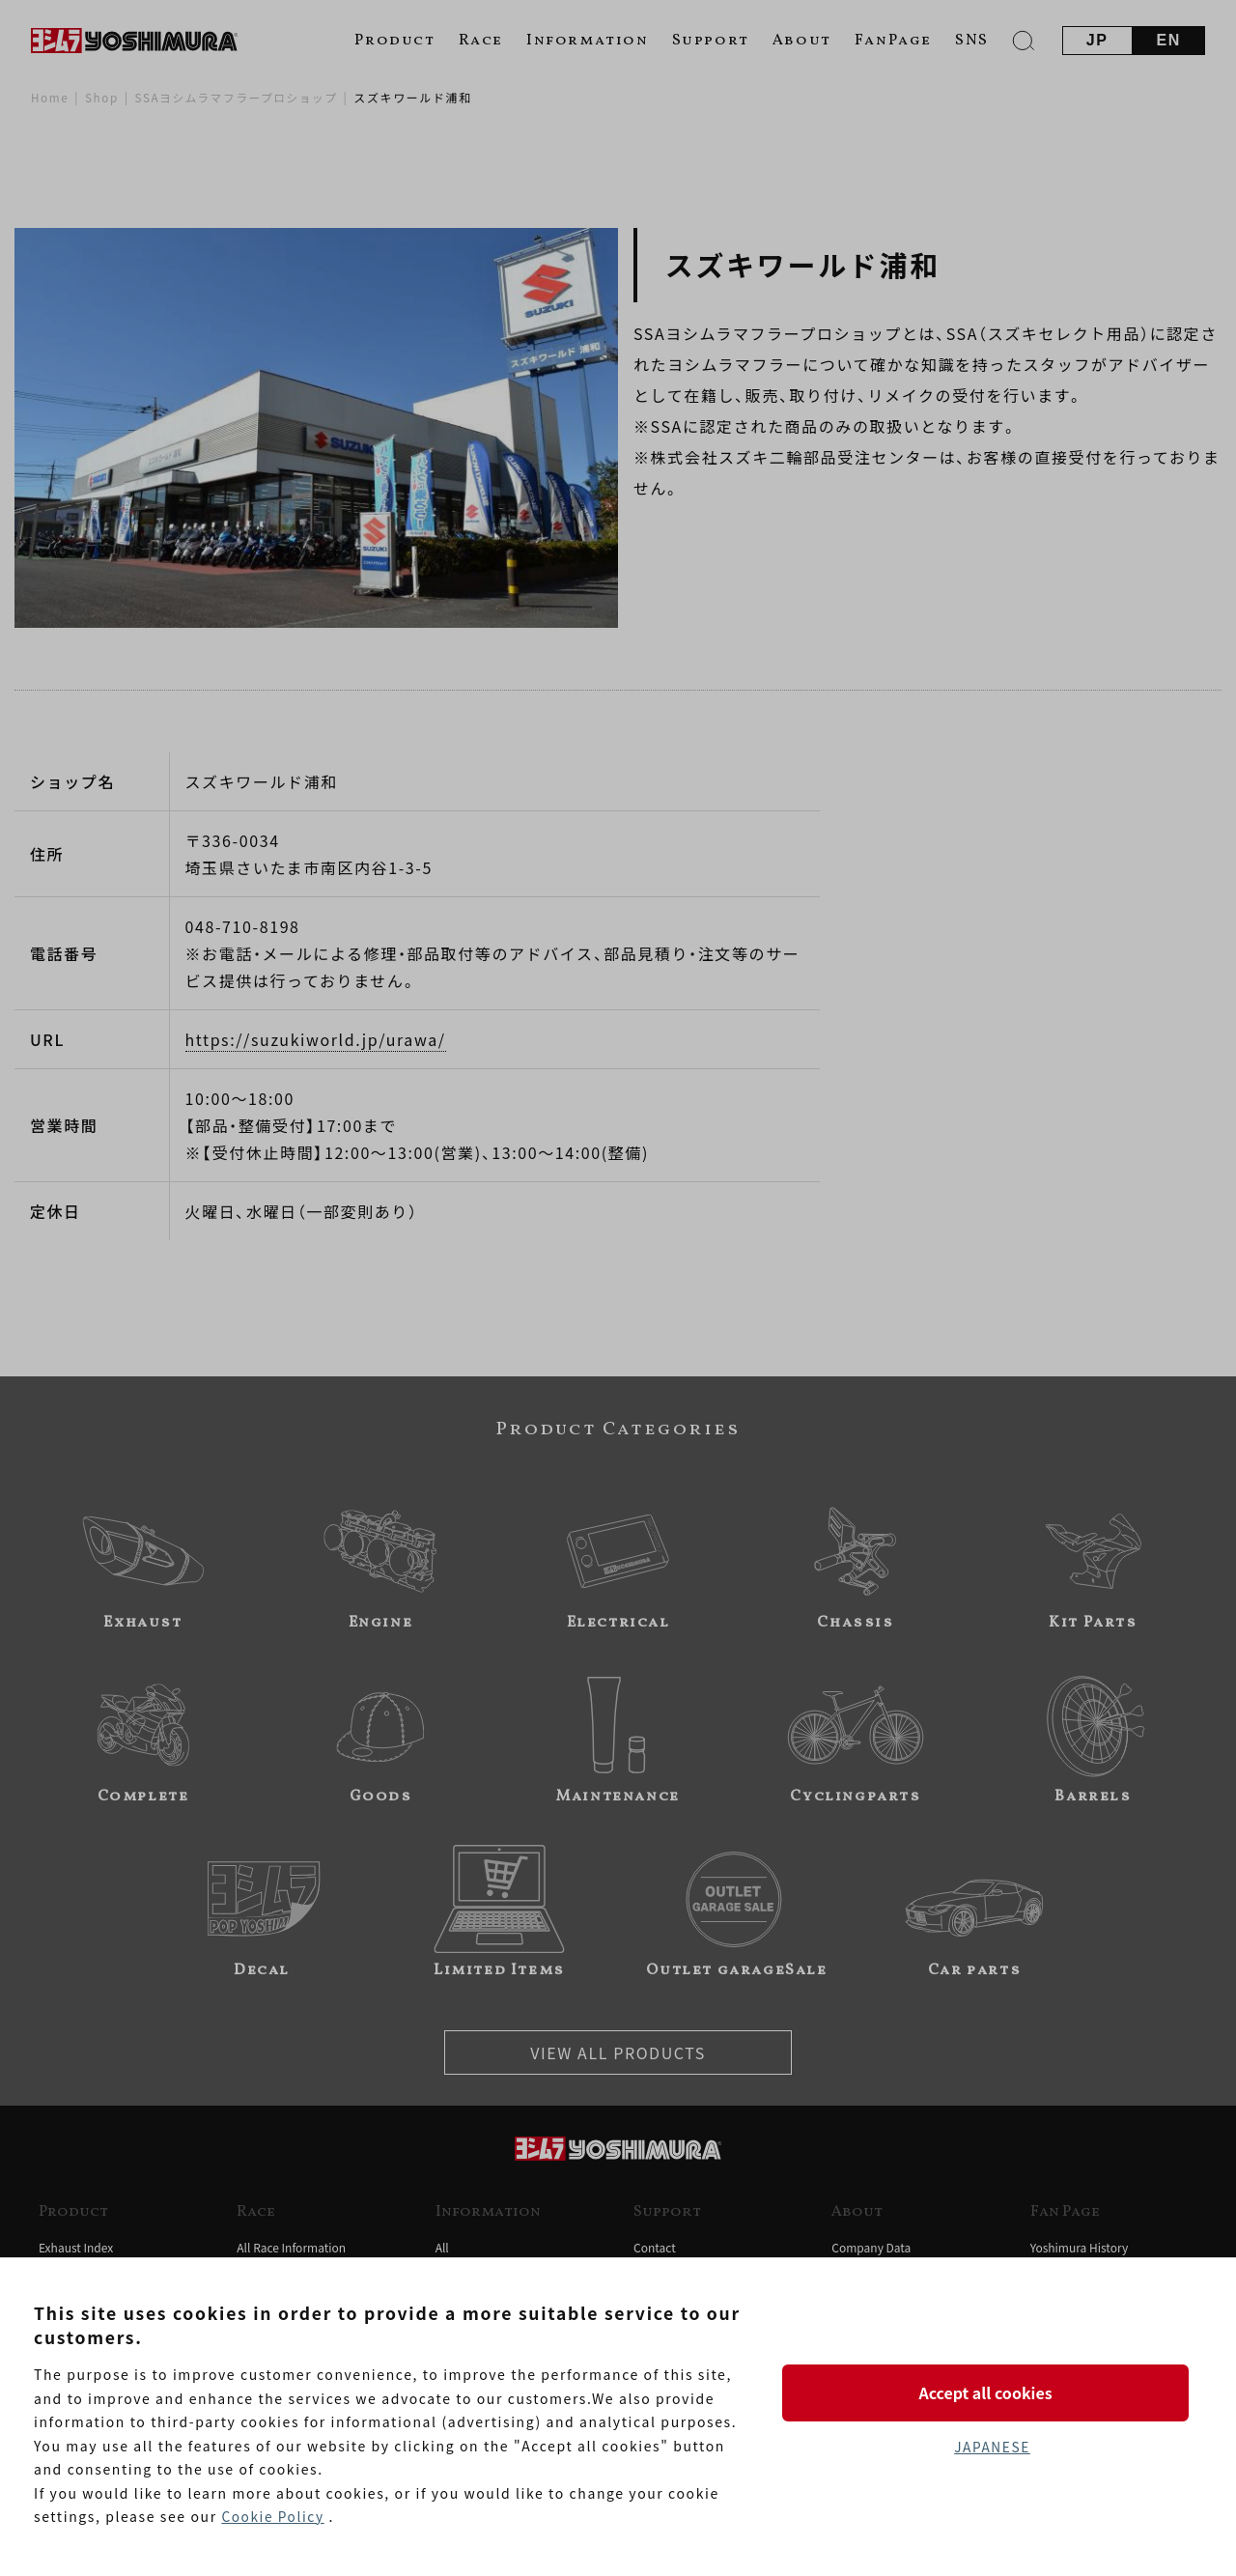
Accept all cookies (991, 2391)
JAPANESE (991, 2447)
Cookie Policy (273, 2517)
